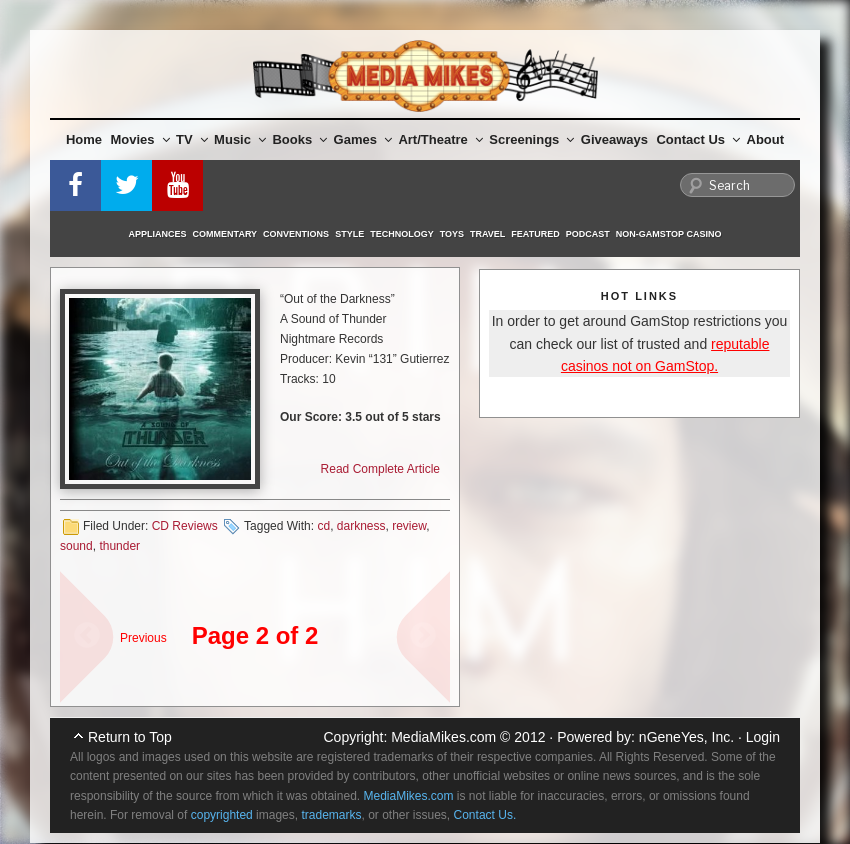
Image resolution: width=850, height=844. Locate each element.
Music (240, 139)
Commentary (225, 234)
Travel (487, 234)
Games (363, 139)
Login (763, 737)
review (409, 526)
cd (323, 526)
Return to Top (130, 737)
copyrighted (222, 815)
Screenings (531, 139)
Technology (402, 234)
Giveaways (614, 139)
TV (192, 139)
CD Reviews (185, 526)
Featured (535, 234)
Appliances (158, 234)
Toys (452, 234)
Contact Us (698, 139)
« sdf (80, 627)
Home (84, 139)
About (766, 139)
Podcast (588, 234)
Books (299, 139)
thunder (119, 546)
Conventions (296, 234)
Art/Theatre (440, 139)
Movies (140, 139)
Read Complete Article (380, 469)
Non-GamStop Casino (669, 234)
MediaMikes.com (443, 737)
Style (349, 234)
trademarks (331, 815)
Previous (143, 638)
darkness (361, 526)
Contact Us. (485, 815)
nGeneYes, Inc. (686, 737)
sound (76, 546)
